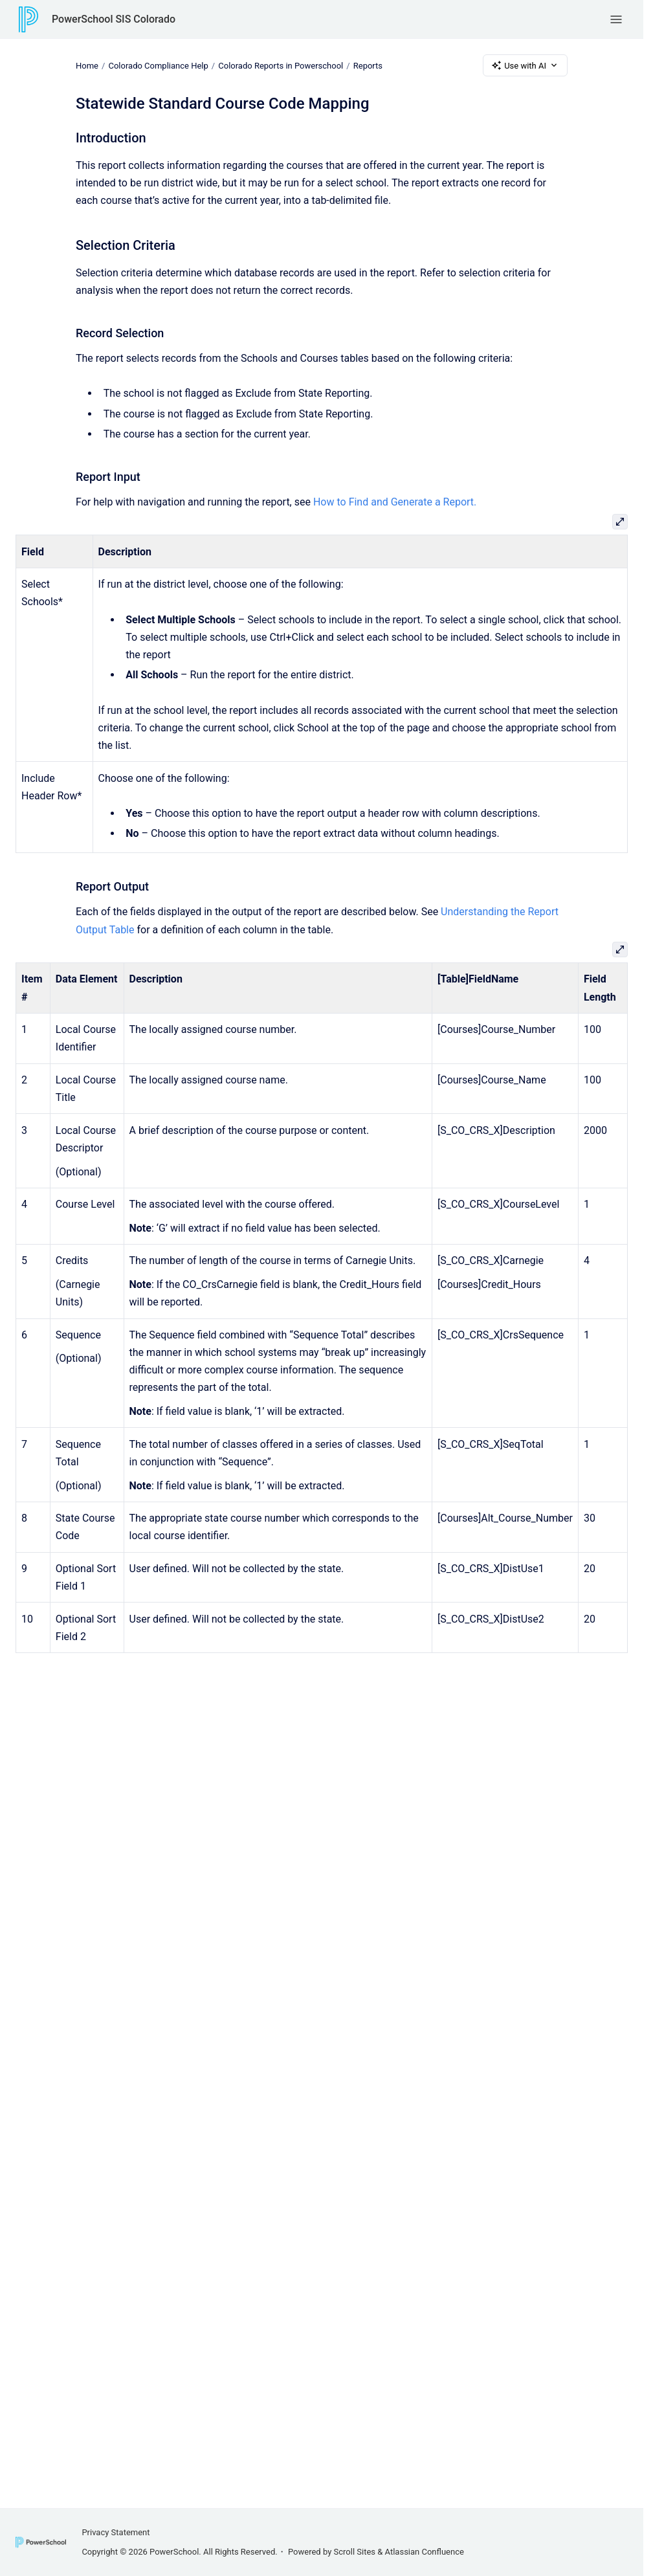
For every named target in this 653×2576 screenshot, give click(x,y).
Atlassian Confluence (424, 2552)
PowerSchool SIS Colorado (113, 19)
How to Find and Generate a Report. (394, 502)
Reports (367, 65)
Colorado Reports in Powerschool (280, 65)
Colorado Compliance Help (158, 65)
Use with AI (525, 65)
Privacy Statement (115, 2532)
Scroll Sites (355, 2552)
